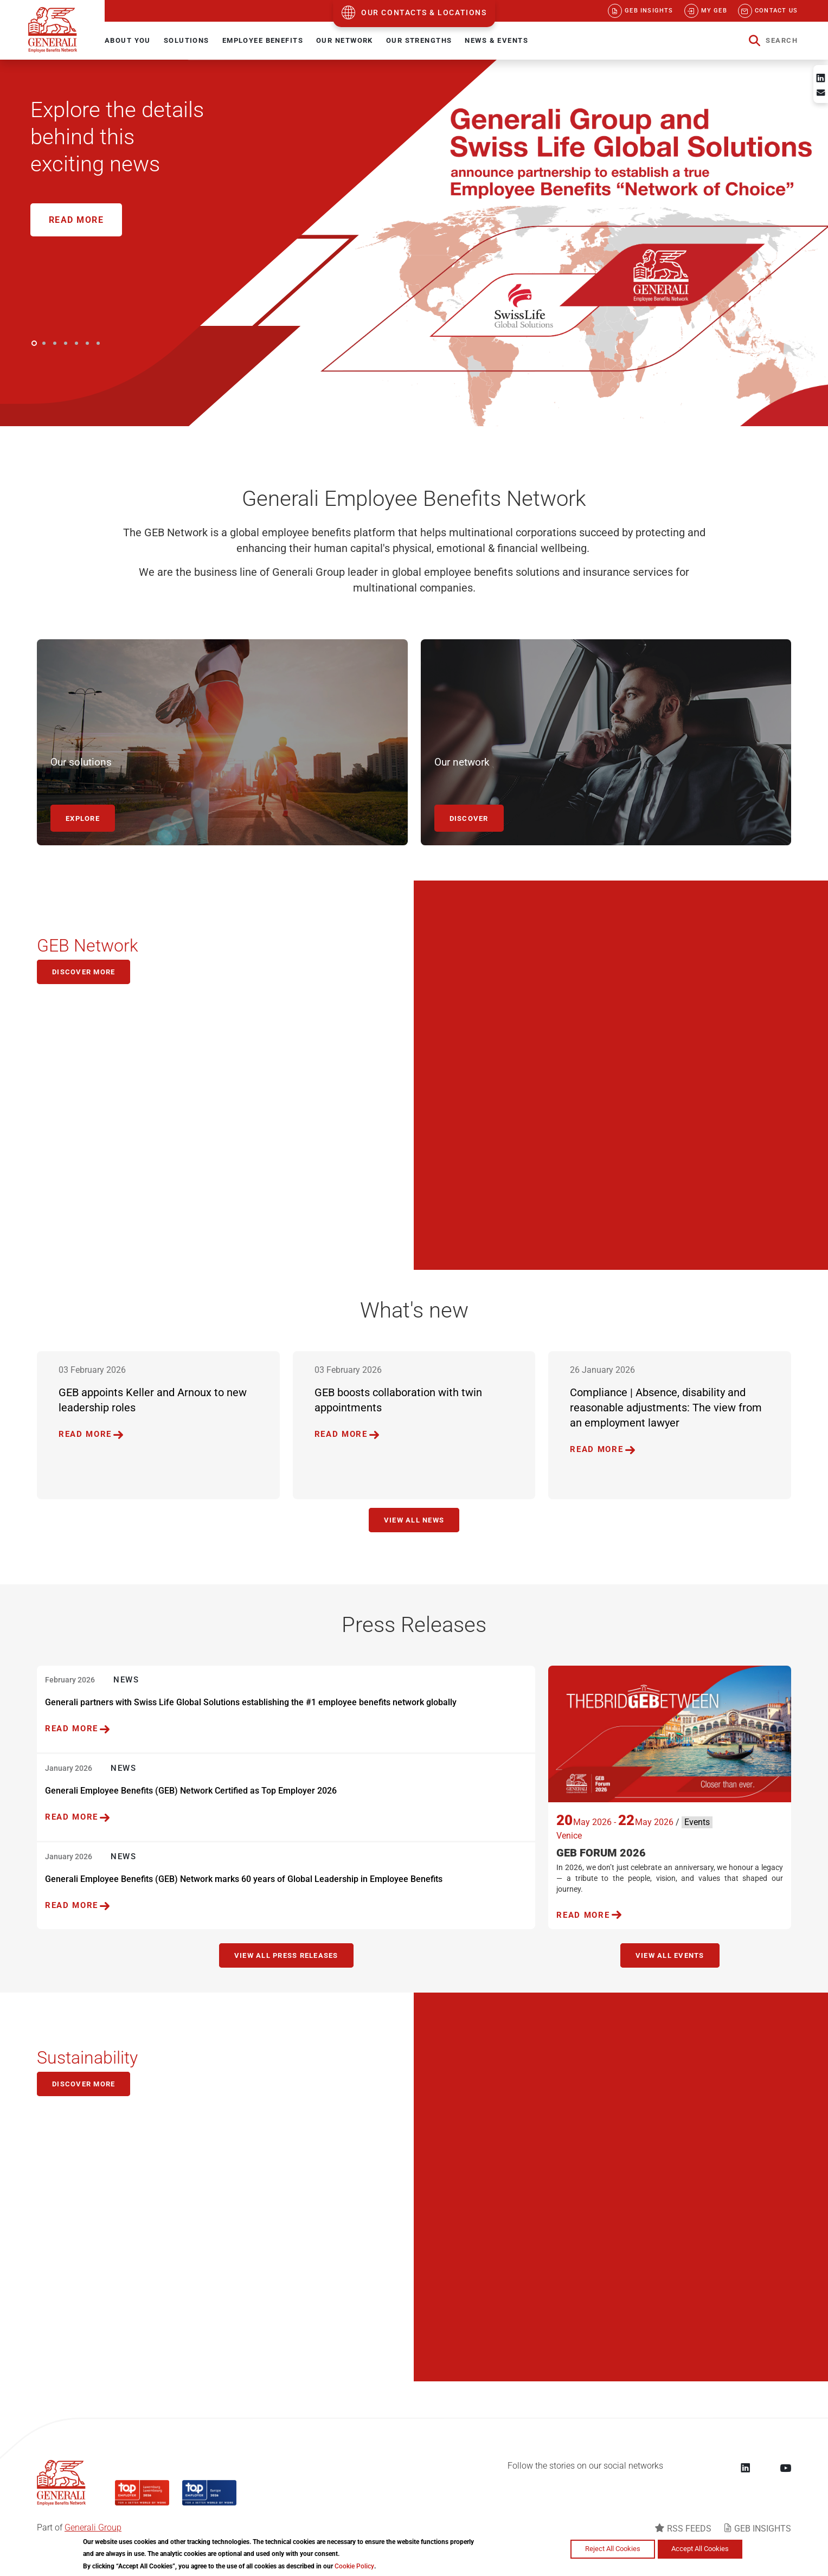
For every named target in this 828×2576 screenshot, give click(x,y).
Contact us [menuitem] (776, 10)
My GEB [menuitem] (714, 10)
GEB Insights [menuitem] (649, 10)
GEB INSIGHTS (762, 2528)
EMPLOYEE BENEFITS (262, 40)
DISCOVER (469, 818)
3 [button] (54, 343)
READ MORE (85, 1434)
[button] (773, 41)
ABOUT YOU (128, 40)
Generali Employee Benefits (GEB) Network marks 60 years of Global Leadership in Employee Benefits (243, 1879)
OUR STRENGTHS (419, 40)
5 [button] (76, 343)
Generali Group (93, 2527)
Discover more (83, 972)
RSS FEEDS (689, 2528)
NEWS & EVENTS (496, 40)
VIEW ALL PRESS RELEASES (286, 1955)
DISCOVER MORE (83, 2084)
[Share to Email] (821, 93)
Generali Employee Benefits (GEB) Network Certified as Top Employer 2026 (191, 1790)
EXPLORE (83, 818)
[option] (414, 243)
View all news (414, 1520)
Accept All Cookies (700, 2549)
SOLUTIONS (186, 40)
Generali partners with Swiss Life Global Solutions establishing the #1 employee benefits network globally (251, 1702)
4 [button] (65, 343)
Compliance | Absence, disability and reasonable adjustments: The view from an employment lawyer (666, 1407)
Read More (76, 220)
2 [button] (44, 343)
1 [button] (34, 343)
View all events (670, 1955)
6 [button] (87, 343)
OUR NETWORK (344, 40)
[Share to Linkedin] (821, 77)
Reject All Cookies (612, 2549)
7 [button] (98, 343)
